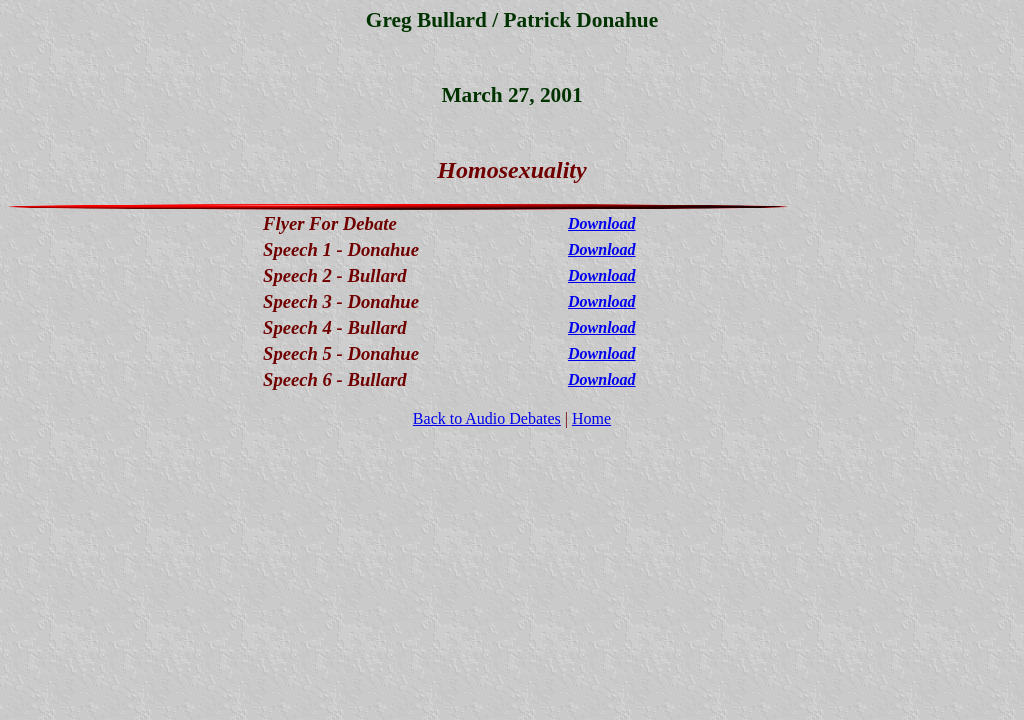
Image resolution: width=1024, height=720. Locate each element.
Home (591, 418)
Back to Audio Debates (487, 418)
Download (602, 223)
